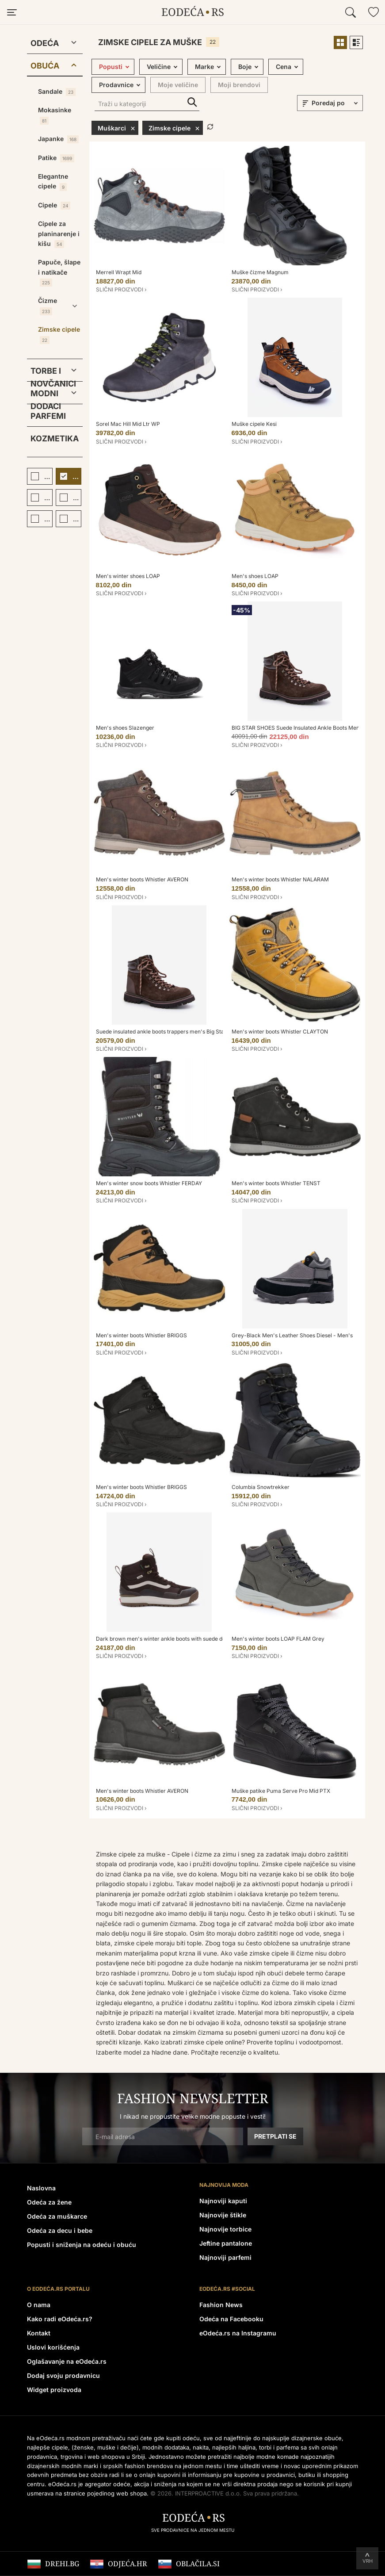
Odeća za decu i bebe (59, 2230)
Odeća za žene (49, 2202)
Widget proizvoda (54, 2389)
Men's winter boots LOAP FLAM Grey (278, 1638)
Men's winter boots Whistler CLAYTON (280, 1031)
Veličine (159, 66)
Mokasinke (54, 115)
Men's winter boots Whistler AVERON (142, 879)
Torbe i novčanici (47, 372)
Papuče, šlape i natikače (59, 272)
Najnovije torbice (225, 2229)
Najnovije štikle (222, 2215)
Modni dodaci (45, 395)
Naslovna (41, 2188)
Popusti (110, 66)
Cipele (54, 205)
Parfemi (48, 416)
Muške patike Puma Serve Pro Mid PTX (281, 1791)
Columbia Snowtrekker (261, 1487)
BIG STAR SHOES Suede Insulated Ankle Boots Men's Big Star (308, 727)
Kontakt (38, 2333)
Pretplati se (275, 2136)
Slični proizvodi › (121, 289)
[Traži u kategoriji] (147, 104)
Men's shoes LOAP (255, 576)
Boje (245, 66)
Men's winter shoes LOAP (128, 576)
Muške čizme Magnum (260, 272)
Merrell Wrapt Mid (118, 272)
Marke (204, 66)
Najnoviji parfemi (225, 2257)
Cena (283, 66)
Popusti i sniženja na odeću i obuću (81, 2244)
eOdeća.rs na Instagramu (237, 2333)
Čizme (47, 306)
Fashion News (221, 2304)
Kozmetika (54, 438)
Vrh (367, 2561)
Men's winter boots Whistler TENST (276, 1183)
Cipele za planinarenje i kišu (59, 234)
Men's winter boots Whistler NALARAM (280, 879)
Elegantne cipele (53, 181)
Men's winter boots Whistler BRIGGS (141, 1335)
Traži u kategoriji (192, 102)
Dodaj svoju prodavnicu (63, 2375)
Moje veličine (178, 84)
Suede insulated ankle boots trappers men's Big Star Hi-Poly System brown (190, 1031)
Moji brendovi (239, 84)
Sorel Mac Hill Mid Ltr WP (128, 424)
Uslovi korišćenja (53, 2347)
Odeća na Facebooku (231, 2319)
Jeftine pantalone (225, 2243)
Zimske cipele (59, 334)
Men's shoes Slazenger (125, 727)
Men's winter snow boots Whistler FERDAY (149, 1183)
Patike (56, 158)
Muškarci (116, 127)
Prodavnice (116, 84)
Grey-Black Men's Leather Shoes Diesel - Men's (292, 1335)
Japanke (58, 139)
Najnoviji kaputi (223, 2201)
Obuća (44, 65)
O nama (38, 2304)
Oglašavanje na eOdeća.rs (67, 2361)
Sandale (57, 92)
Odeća (44, 43)
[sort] (336, 103)
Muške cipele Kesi (254, 424)
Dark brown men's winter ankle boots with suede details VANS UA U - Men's (191, 1638)
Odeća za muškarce (57, 2216)
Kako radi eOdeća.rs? (59, 2319)
